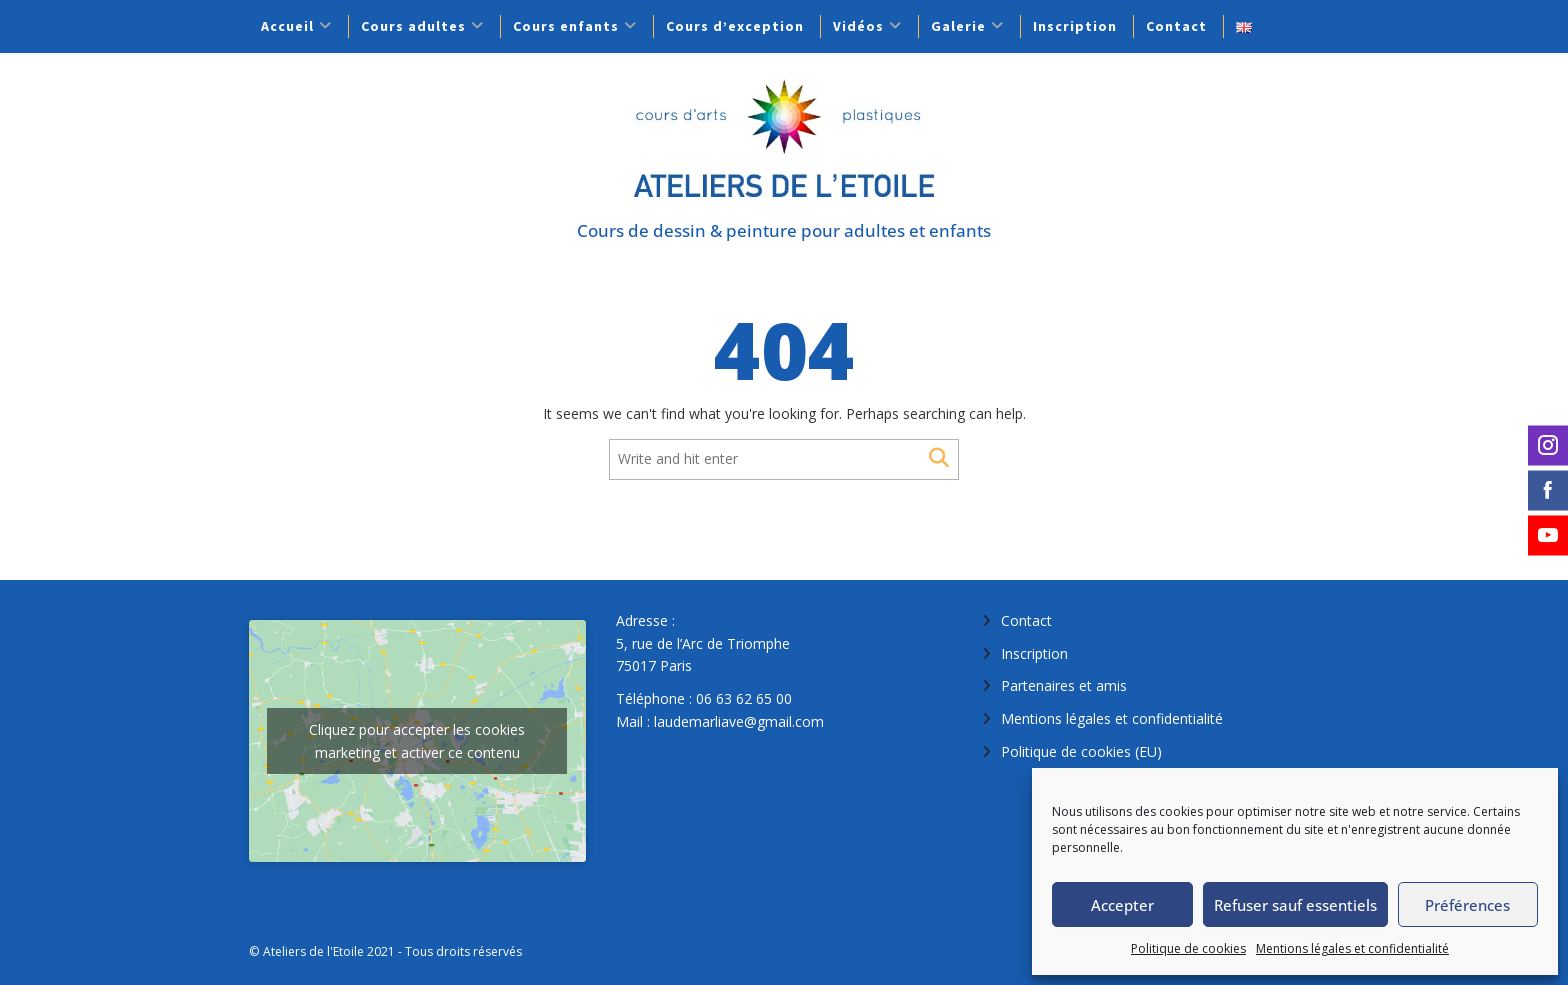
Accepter (1122, 905)
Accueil (287, 26)
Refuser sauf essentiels (1295, 905)
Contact (1176, 26)
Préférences (1467, 905)
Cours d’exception (735, 26)
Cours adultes (413, 26)
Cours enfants (566, 26)
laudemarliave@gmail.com (739, 721)
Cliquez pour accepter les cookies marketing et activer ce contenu (417, 741)
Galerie (958, 26)
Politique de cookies (1188, 948)
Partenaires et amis (1064, 685)
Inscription (1075, 26)
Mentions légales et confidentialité (1352, 948)
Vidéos (858, 26)
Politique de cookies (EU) (1081, 751)
